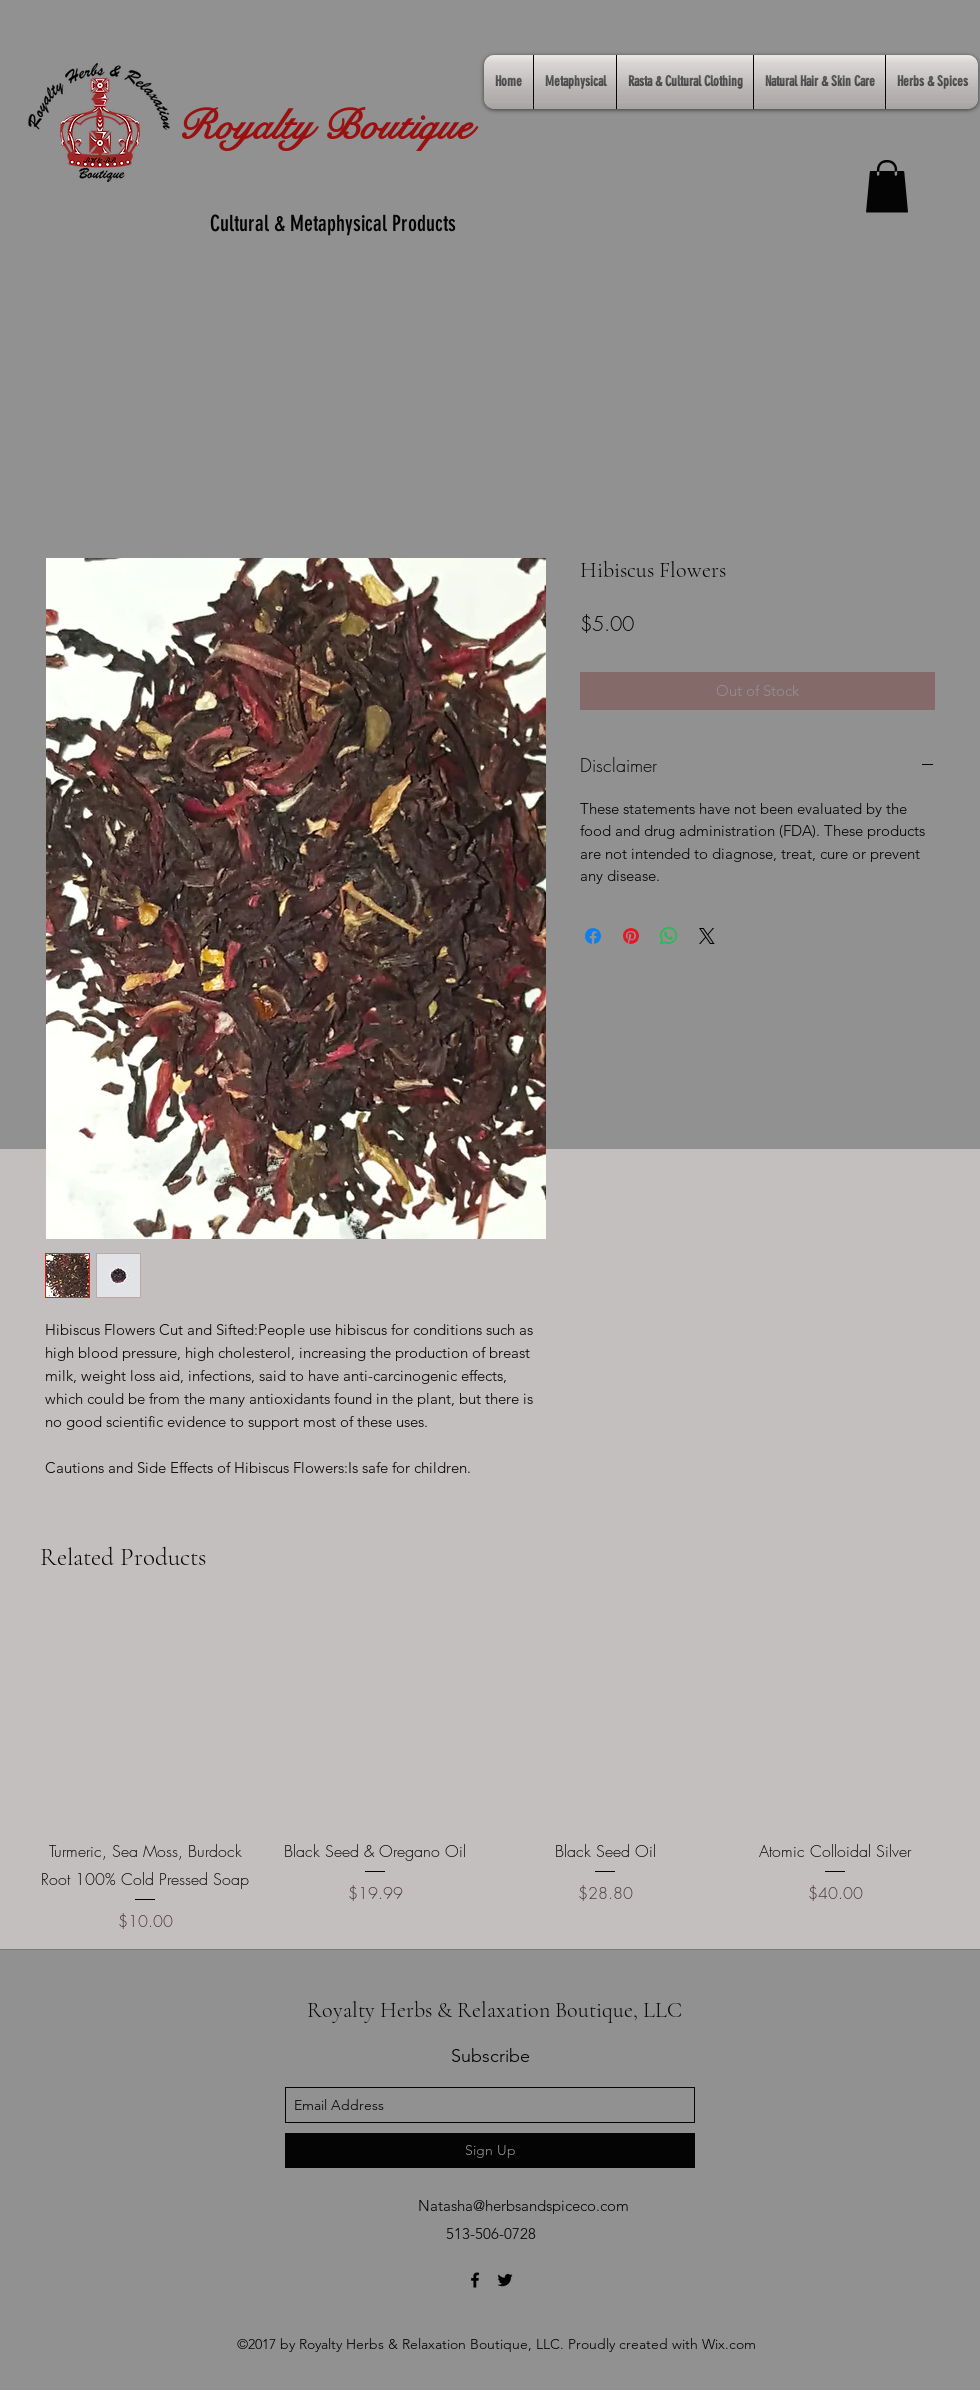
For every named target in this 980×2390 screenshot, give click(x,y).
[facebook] (475, 2280)
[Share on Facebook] (593, 936)
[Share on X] (707, 936)
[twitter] (505, 2280)
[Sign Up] (490, 2150)
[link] (887, 186)
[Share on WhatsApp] (669, 936)
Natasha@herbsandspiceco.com (523, 2205)
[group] (490, 1772)
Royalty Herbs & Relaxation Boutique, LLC (494, 2010)
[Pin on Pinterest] (631, 936)
